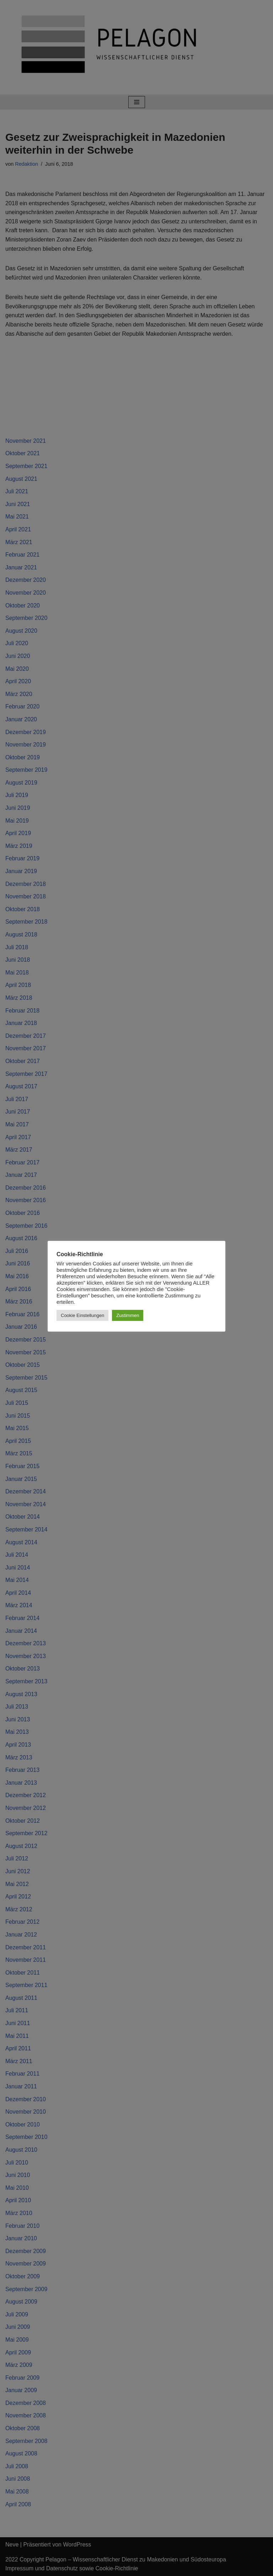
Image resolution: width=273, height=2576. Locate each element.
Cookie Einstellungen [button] (82, 1315)
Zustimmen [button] (127, 1315)
